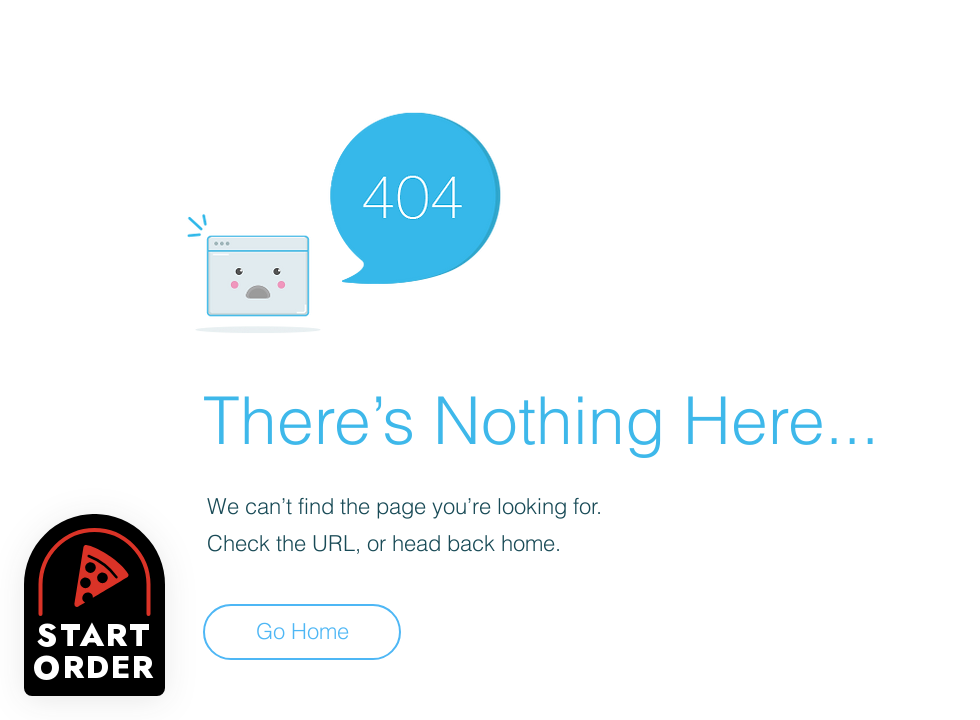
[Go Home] (302, 632)
